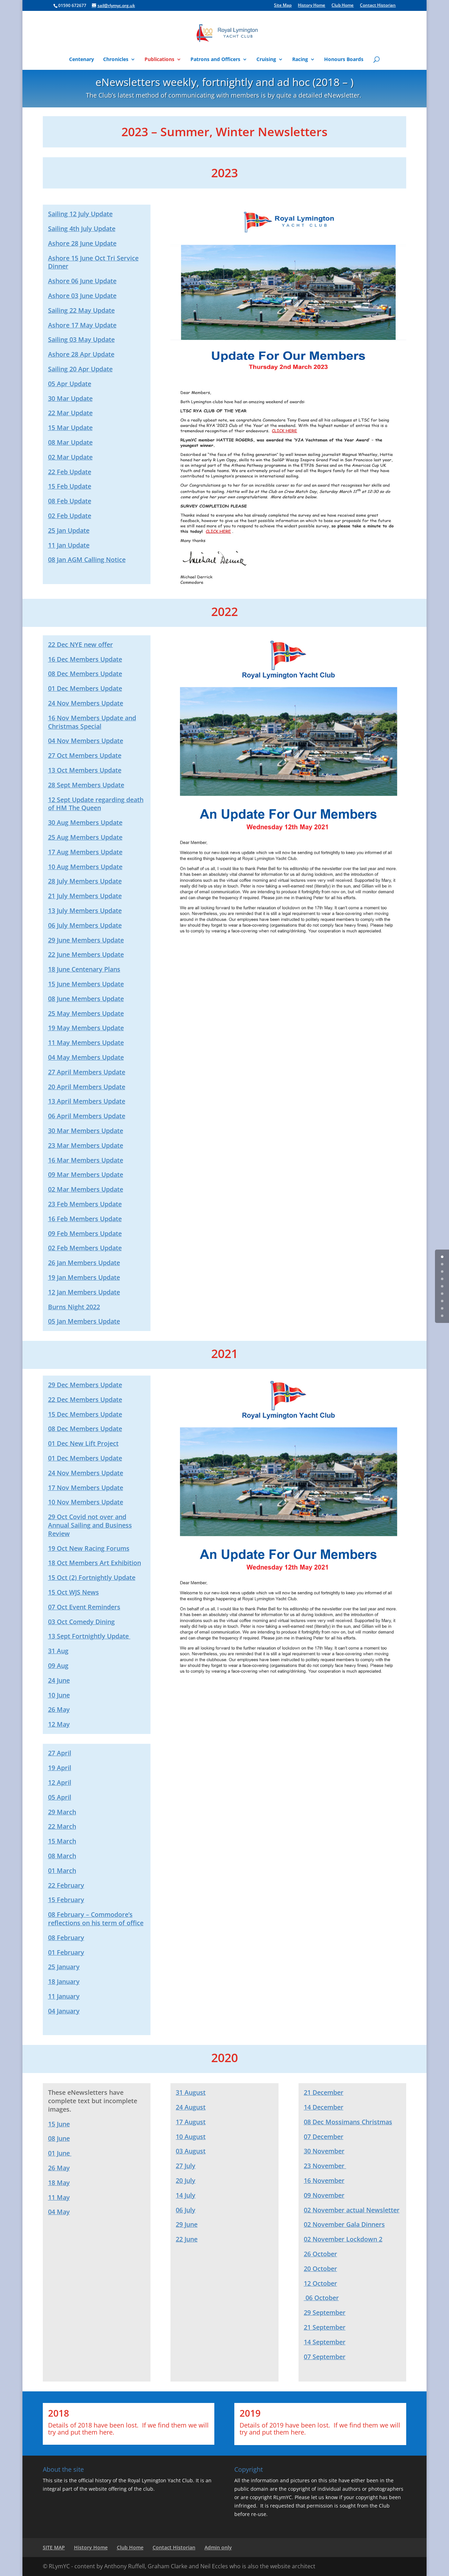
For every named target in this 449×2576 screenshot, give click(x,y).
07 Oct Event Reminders (84, 1607)
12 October (320, 2283)
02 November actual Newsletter (352, 2210)
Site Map (282, 5)
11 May (59, 2197)
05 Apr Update (69, 383)
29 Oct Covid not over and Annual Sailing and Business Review (90, 1525)
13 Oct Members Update (84, 770)
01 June (60, 2153)
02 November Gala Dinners (344, 2224)
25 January (64, 1966)
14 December (323, 2107)
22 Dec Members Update (85, 1399)
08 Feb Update (69, 501)
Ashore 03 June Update (82, 295)
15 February (66, 1899)
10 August (191, 2136)
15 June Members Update (86, 984)
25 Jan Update (68, 530)
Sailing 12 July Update (80, 214)
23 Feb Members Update (85, 1204)
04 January (64, 2011)
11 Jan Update (68, 545)
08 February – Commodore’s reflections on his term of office (95, 1918)
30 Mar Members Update (85, 1130)
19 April (59, 1767)
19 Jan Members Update (84, 1277)
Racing (300, 59)
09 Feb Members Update (85, 1233)
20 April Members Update (86, 1086)
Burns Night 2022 (74, 1307)
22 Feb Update (69, 472)
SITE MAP (54, 2547)
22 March (62, 1826)
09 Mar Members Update (85, 1174)
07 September (325, 2356)
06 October (321, 2297)
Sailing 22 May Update (81, 310)
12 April (59, 1782)
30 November (324, 2151)
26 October (320, 2254)
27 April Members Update (86, 1072)
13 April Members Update (86, 1101)
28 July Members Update (85, 881)
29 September (325, 2312)
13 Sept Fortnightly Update (89, 1636)
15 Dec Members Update (85, 1414)
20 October (320, 2268)
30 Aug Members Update (85, 822)
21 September (325, 2327)
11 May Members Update (86, 1042)
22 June (186, 2239)
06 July (185, 2210)
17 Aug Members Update (85, 852)
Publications (159, 59)
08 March (62, 1856)
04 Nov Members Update (85, 740)
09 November (324, 2195)
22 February (66, 1885)
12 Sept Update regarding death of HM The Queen (95, 803)
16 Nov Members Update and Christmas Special (92, 722)
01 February (66, 1952)
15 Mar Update (70, 427)
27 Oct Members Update (84, 755)
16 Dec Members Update (85, 659)
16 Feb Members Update (85, 1218)
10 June (59, 1695)
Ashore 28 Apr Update (81, 354)
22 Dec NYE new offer (80, 644)
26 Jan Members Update (84, 1262)
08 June (59, 2138)
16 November (324, 2180)
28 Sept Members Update (86, 785)
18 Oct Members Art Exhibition (94, 1562)
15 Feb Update (69, 486)
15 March (62, 1841)
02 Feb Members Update (85, 1248)
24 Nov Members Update (85, 703)
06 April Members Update (86, 1116)
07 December (323, 2136)
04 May (59, 2211)
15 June (59, 2124)
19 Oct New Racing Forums (88, 1548)
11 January (64, 1996)
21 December (323, 2092)
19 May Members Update (86, 1028)
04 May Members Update (86, 1057)
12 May (59, 1724)
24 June (59, 1680)
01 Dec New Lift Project (83, 1443)
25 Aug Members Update (85, 837)
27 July (185, 2165)
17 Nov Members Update (85, 1487)
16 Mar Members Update (85, 1160)
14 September (325, 2342)
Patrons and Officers (215, 59)
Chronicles (115, 59)
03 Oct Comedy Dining (81, 1621)
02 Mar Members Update (85, 1189)
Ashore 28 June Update (82, 243)
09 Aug (58, 1665)
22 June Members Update (86, 954)
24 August (191, 2107)
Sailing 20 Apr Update (80, 369)
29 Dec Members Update (85, 1384)
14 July (185, 2195)
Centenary (81, 59)
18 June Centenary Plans (84, 969)
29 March (62, 1812)
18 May (59, 2182)
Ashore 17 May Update (82, 325)
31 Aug (58, 1651)
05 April (59, 1797)
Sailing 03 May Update (81, 339)
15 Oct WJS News (73, 1592)
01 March (62, 1870)
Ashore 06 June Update (82, 281)
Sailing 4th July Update (81, 228)
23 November (325, 2165)
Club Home (342, 5)
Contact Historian (378, 5)
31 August (191, 2092)
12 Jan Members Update (84, 1292)
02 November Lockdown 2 (343, 2239)
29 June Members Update (86, 940)
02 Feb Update (69, 515)
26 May (59, 1709)
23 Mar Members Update (85, 1145)
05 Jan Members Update (84, 1321)
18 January (64, 1981)
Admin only (218, 2547)
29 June (186, 2224)
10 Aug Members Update (85, 866)
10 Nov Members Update (85, 1502)
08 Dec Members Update (85, 673)
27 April (59, 1753)
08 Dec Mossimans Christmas (348, 2122)
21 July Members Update (85, 896)
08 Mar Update (70, 442)
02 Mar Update (70, 457)
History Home (311, 5)
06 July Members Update (85, 925)
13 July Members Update (85, 910)
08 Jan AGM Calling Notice (87, 559)
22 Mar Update (70, 413)
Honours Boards (343, 59)
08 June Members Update (86, 998)
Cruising (266, 59)
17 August (191, 2122)
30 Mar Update (70, 398)
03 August (191, 2151)
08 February (66, 1937)
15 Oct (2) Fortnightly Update (91, 1577)
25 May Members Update (86, 1013)
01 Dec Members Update (85, 688)
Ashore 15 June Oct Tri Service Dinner (93, 262)
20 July (185, 2180)
